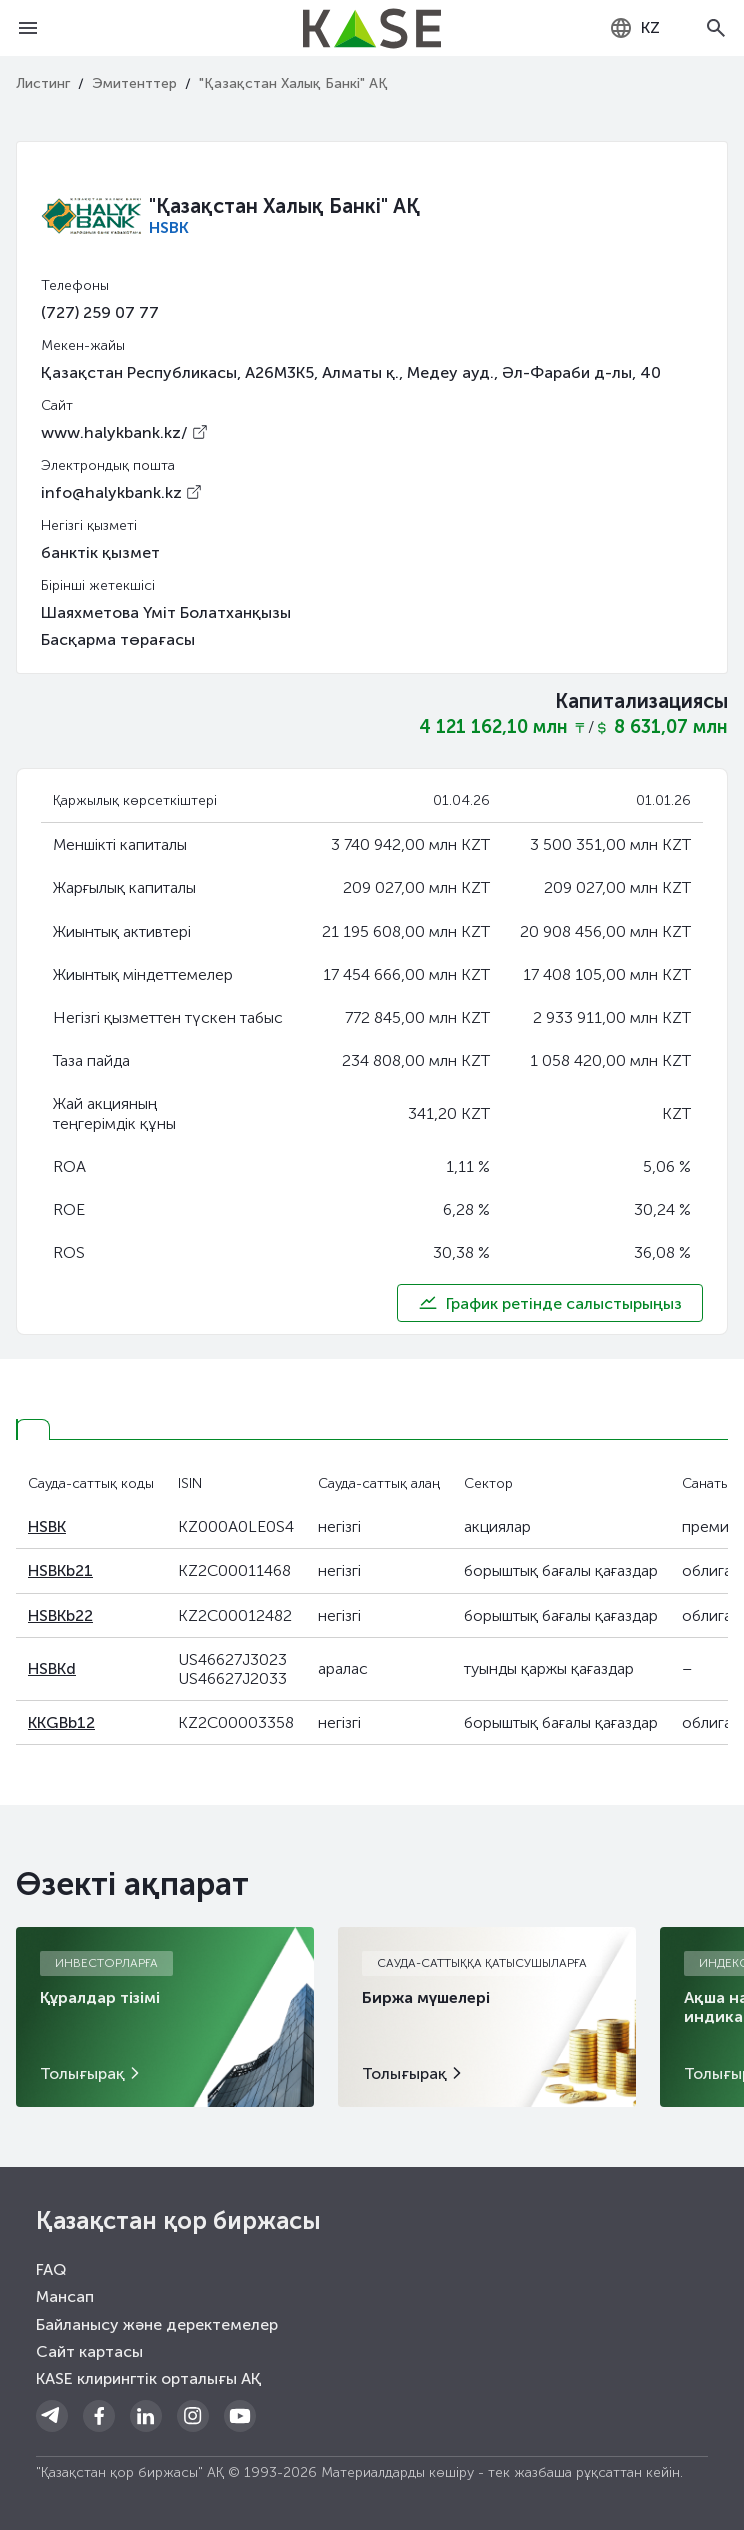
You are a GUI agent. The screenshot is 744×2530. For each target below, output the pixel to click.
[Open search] (716, 28)
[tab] (33, 1429)
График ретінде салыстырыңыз (550, 1303)
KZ (634, 28)
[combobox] (634, 28)
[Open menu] (28, 28)
